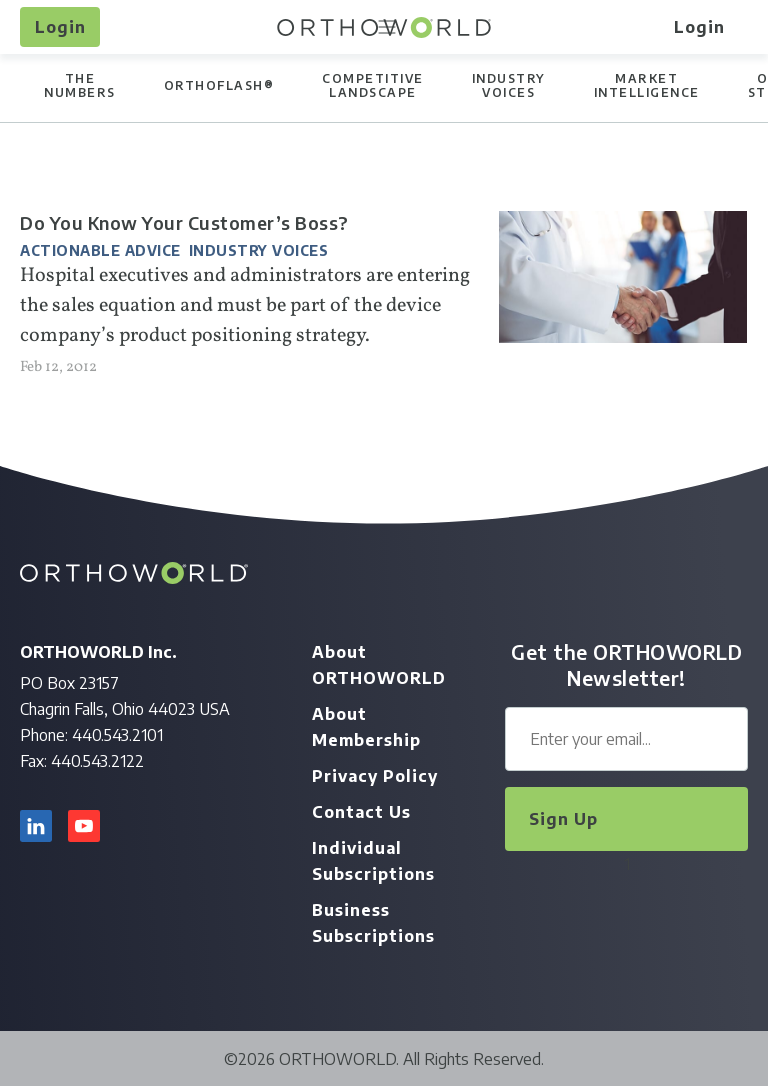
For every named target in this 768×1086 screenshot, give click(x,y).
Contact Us (361, 812)
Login (60, 27)
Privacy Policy (375, 776)
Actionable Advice (100, 251)
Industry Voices (259, 251)
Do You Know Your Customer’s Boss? (184, 222)
